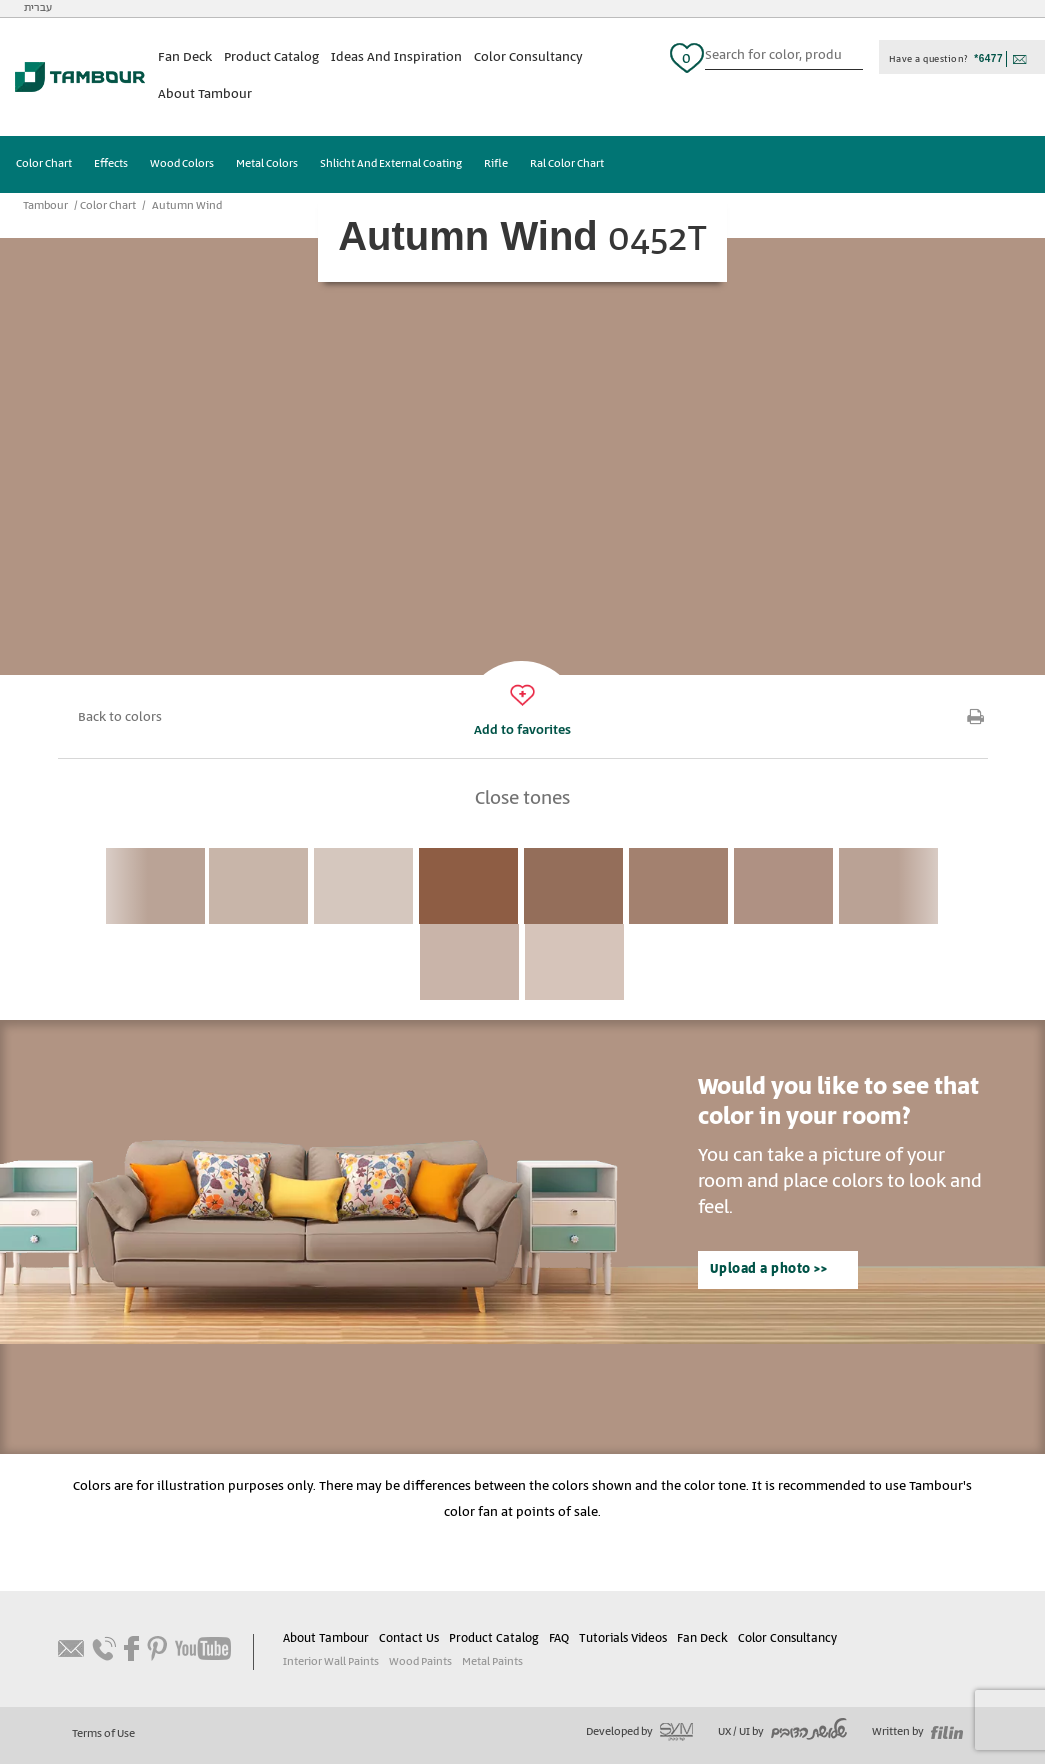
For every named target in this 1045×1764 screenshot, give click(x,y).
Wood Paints (420, 1662)
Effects (111, 164)
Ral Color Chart (567, 164)
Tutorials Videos (623, 1638)
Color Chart (44, 164)
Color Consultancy (528, 57)
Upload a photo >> (769, 1269)
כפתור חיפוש (855, 58)
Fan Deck (185, 57)
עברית (38, 8)
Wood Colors (182, 164)
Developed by (639, 1732)
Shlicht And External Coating (391, 164)
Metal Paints (492, 1662)
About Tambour (205, 94)
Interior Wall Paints (331, 1662)
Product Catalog (271, 57)
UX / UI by (782, 1732)
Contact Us (409, 1638)
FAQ (559, 1638)
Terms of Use (103, 1734)
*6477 (988, 58)
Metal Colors (267, 164)
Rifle (496, 164)
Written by (917, 1732)
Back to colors (120, 717)
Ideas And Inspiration (396, 57)
